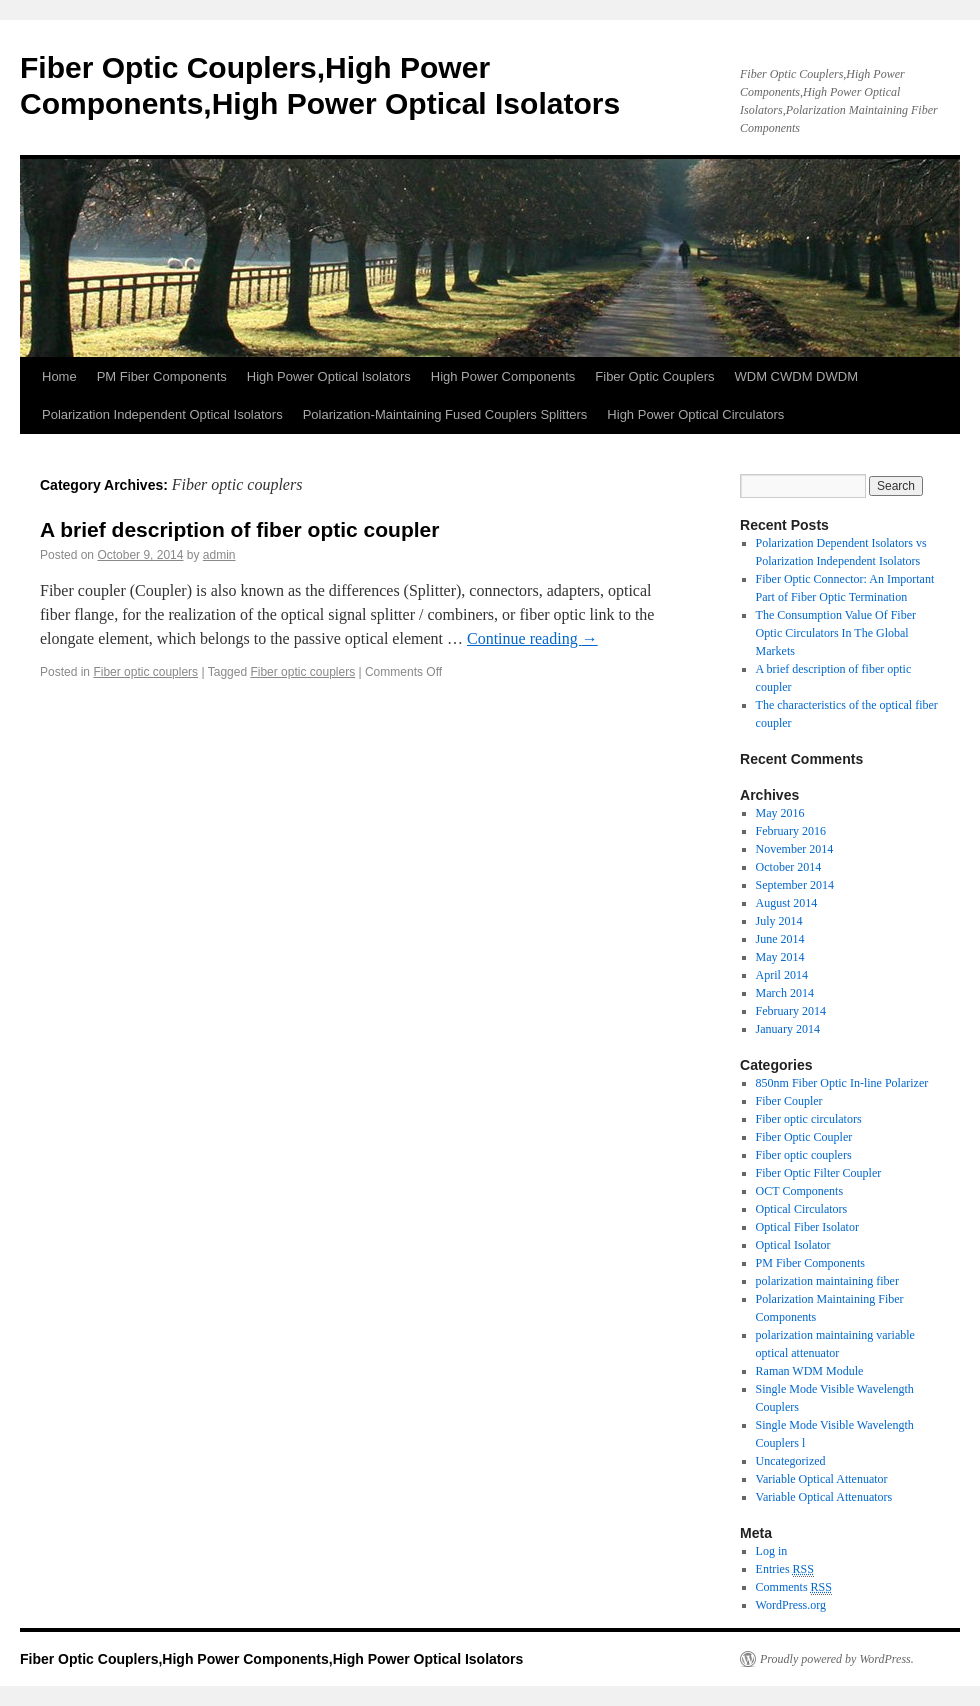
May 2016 (780, 813)
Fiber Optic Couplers (654, 376)
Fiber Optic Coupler (804, 1137)
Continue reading (532, 638)
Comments (794, 1587)
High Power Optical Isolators (329, 376)
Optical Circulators (802, 1209)
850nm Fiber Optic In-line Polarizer (842, 1083)
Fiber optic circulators (809, 1119)
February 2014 (791, 1011)
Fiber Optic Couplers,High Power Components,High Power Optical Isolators (271, 1659)
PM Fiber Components (162, 376)
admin (219, 555)
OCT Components (799, 1191)
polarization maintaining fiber (827, 1281)
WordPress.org (791, 1605)
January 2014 (788, 1029)
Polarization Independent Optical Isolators (162, 414)
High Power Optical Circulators (695, 414)
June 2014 (780, 939)
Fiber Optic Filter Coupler (819, 1173)
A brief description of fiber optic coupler (239, 529)
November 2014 (795, 849)
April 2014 (782, 975)
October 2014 (789, 867)
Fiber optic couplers (145, 672)
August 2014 (787, 903)
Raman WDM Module (810, 1371)
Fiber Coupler (789, 1101)
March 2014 (785, 993)
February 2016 (791, 831)
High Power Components (503, 376)
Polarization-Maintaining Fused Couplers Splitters (445, 414)
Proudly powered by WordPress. (837, 1659)
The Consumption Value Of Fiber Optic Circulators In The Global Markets (836, 633)
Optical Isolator (793, 1245)
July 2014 (779, 921)
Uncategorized (791, 1461)
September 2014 (795, 885)
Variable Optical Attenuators (824, 1497)
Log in (772, 1551)
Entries (785, 1569)
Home (59, 376)
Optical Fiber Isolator (807, 1227)
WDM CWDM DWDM (796, 376)
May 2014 (780, 957)
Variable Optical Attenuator (822, 1479)
